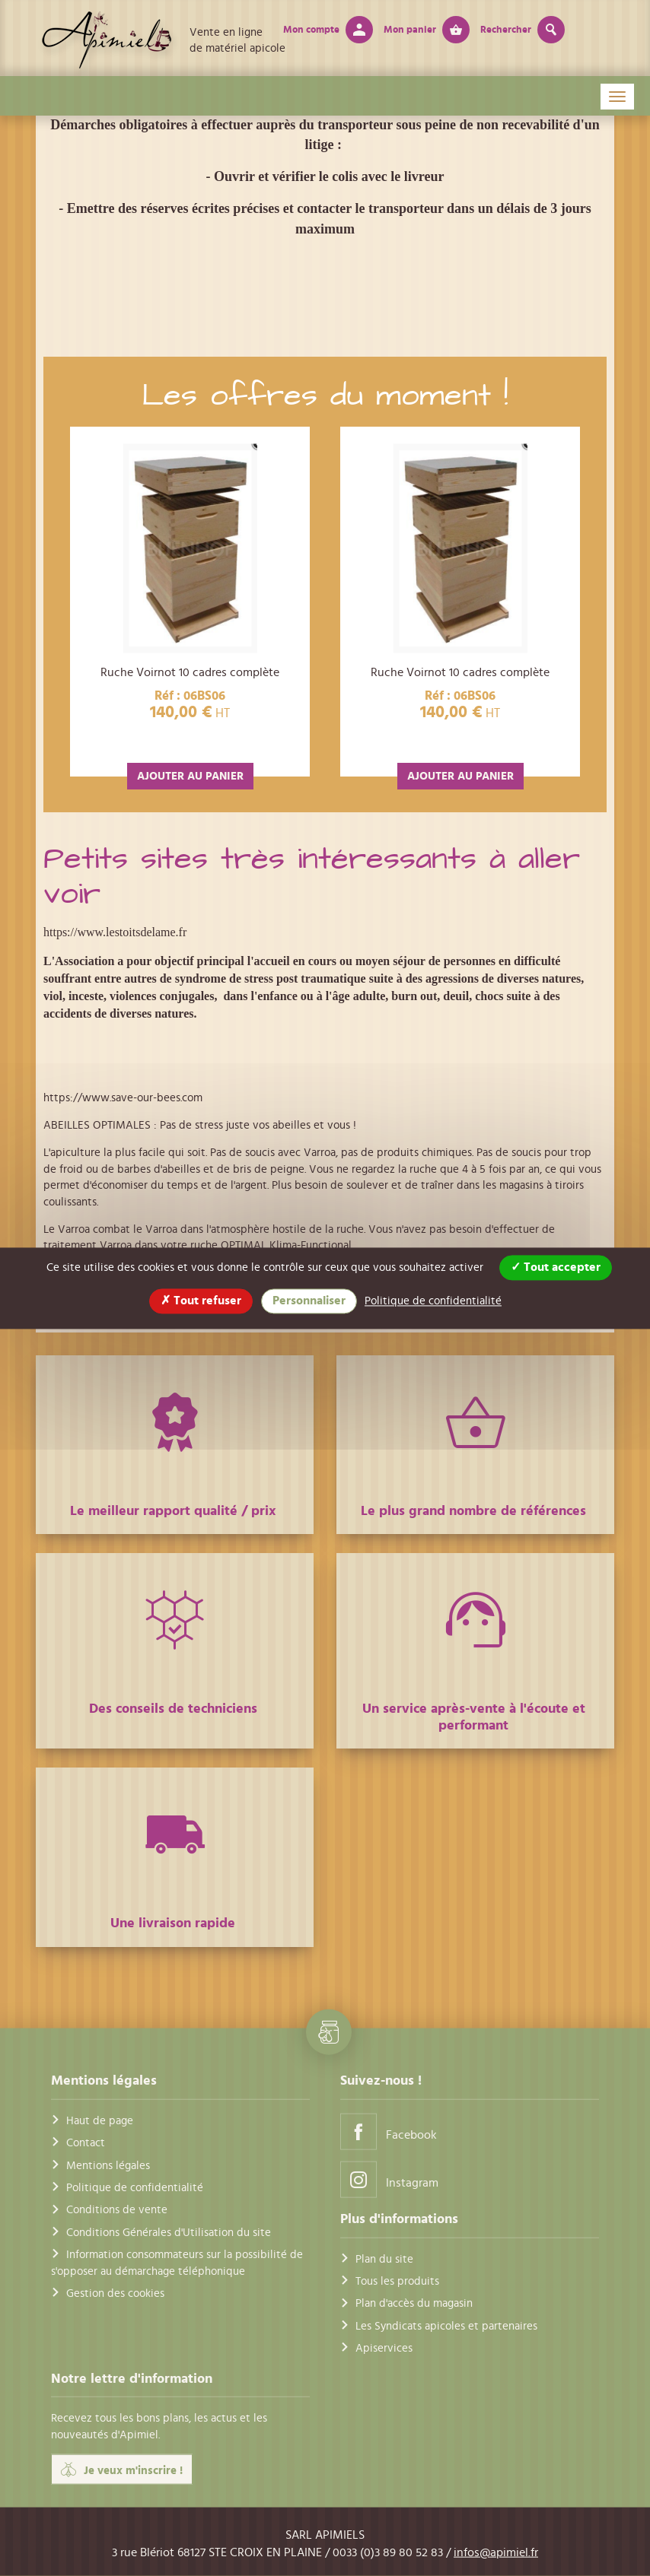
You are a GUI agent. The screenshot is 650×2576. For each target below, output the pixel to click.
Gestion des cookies (115, 2293)
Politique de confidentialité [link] (433, 1301)
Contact (85, 2143)
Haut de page (99, 2120)
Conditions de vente (116, 2209)
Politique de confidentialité (134, 2187)
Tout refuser (201, 1300)
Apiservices (384, 2348)
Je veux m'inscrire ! (122, 2469)
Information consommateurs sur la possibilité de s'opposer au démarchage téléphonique (177, 2262)
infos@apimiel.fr (496, 2552)
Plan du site (384, 2258)
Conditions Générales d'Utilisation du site (168, 2232)
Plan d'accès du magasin (414, 2303)
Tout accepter (556, 1267)
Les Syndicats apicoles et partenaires (446, 2325)
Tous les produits (397, 2281)
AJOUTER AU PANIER (190, 776)
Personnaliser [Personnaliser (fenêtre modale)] (309, 1300)
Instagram (389, 2178)
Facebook (388, 2131)
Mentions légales (108, 2165)
